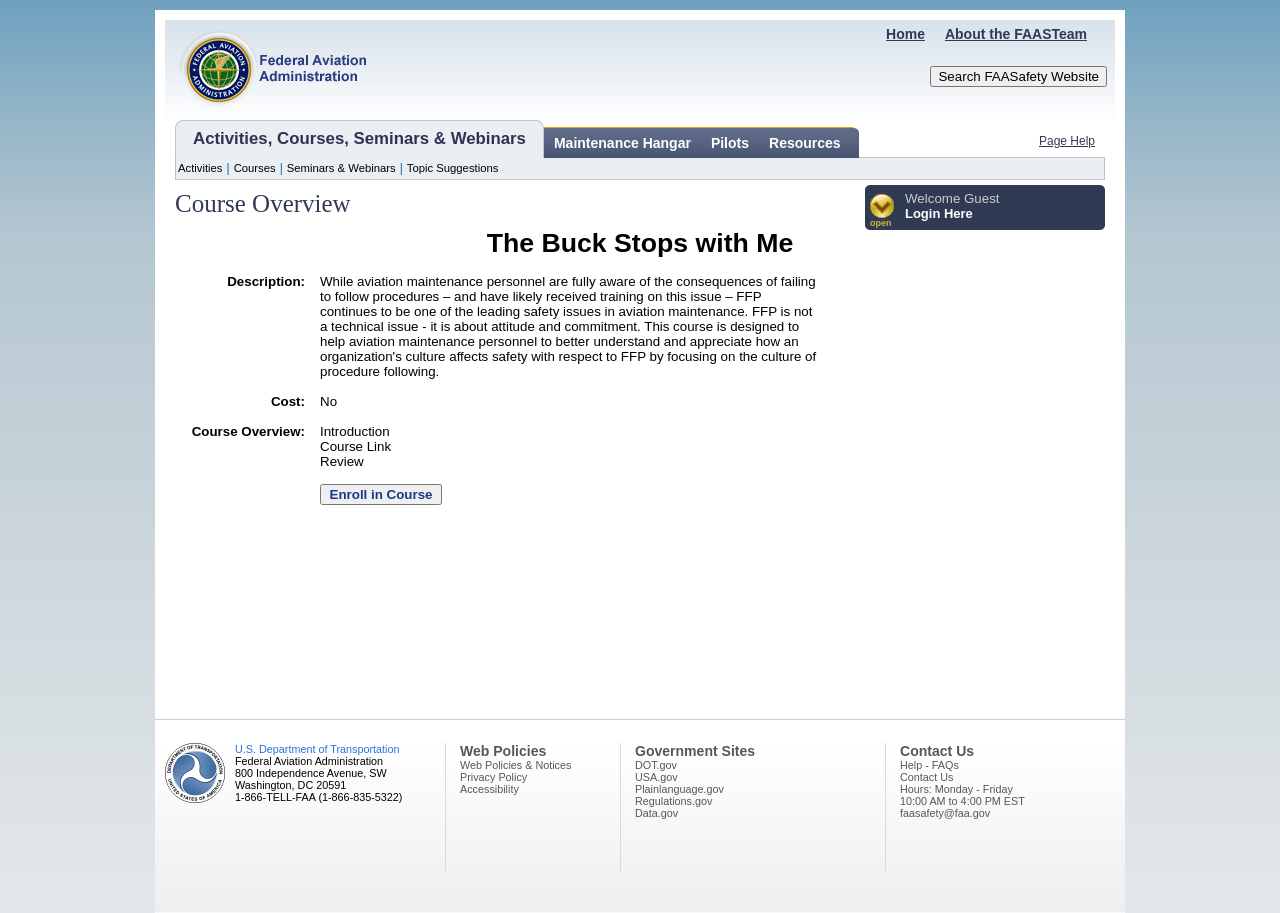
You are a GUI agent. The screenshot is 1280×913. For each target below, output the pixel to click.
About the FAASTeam (1016, 34)
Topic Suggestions (453, 168)
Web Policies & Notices (515, 765)
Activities (200, 168)
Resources (805, 143)
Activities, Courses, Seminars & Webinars (359, 138)
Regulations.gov (673, 801)
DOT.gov (656, 765)
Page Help (1067, 141)
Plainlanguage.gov (679, 789)
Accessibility (489, 789)
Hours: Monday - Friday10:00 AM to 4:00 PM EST (962, 795)
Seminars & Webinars (341, 168)
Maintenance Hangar (622, 143)
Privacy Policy (493, 777)
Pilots (730, 143)
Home (905, 34)
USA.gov (656, 777)
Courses (255, 168)
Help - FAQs (929, 765)
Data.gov (656, 813)
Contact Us (926, 777)
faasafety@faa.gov (945, 813)
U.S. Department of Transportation (317, 749)
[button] (882, 211)
